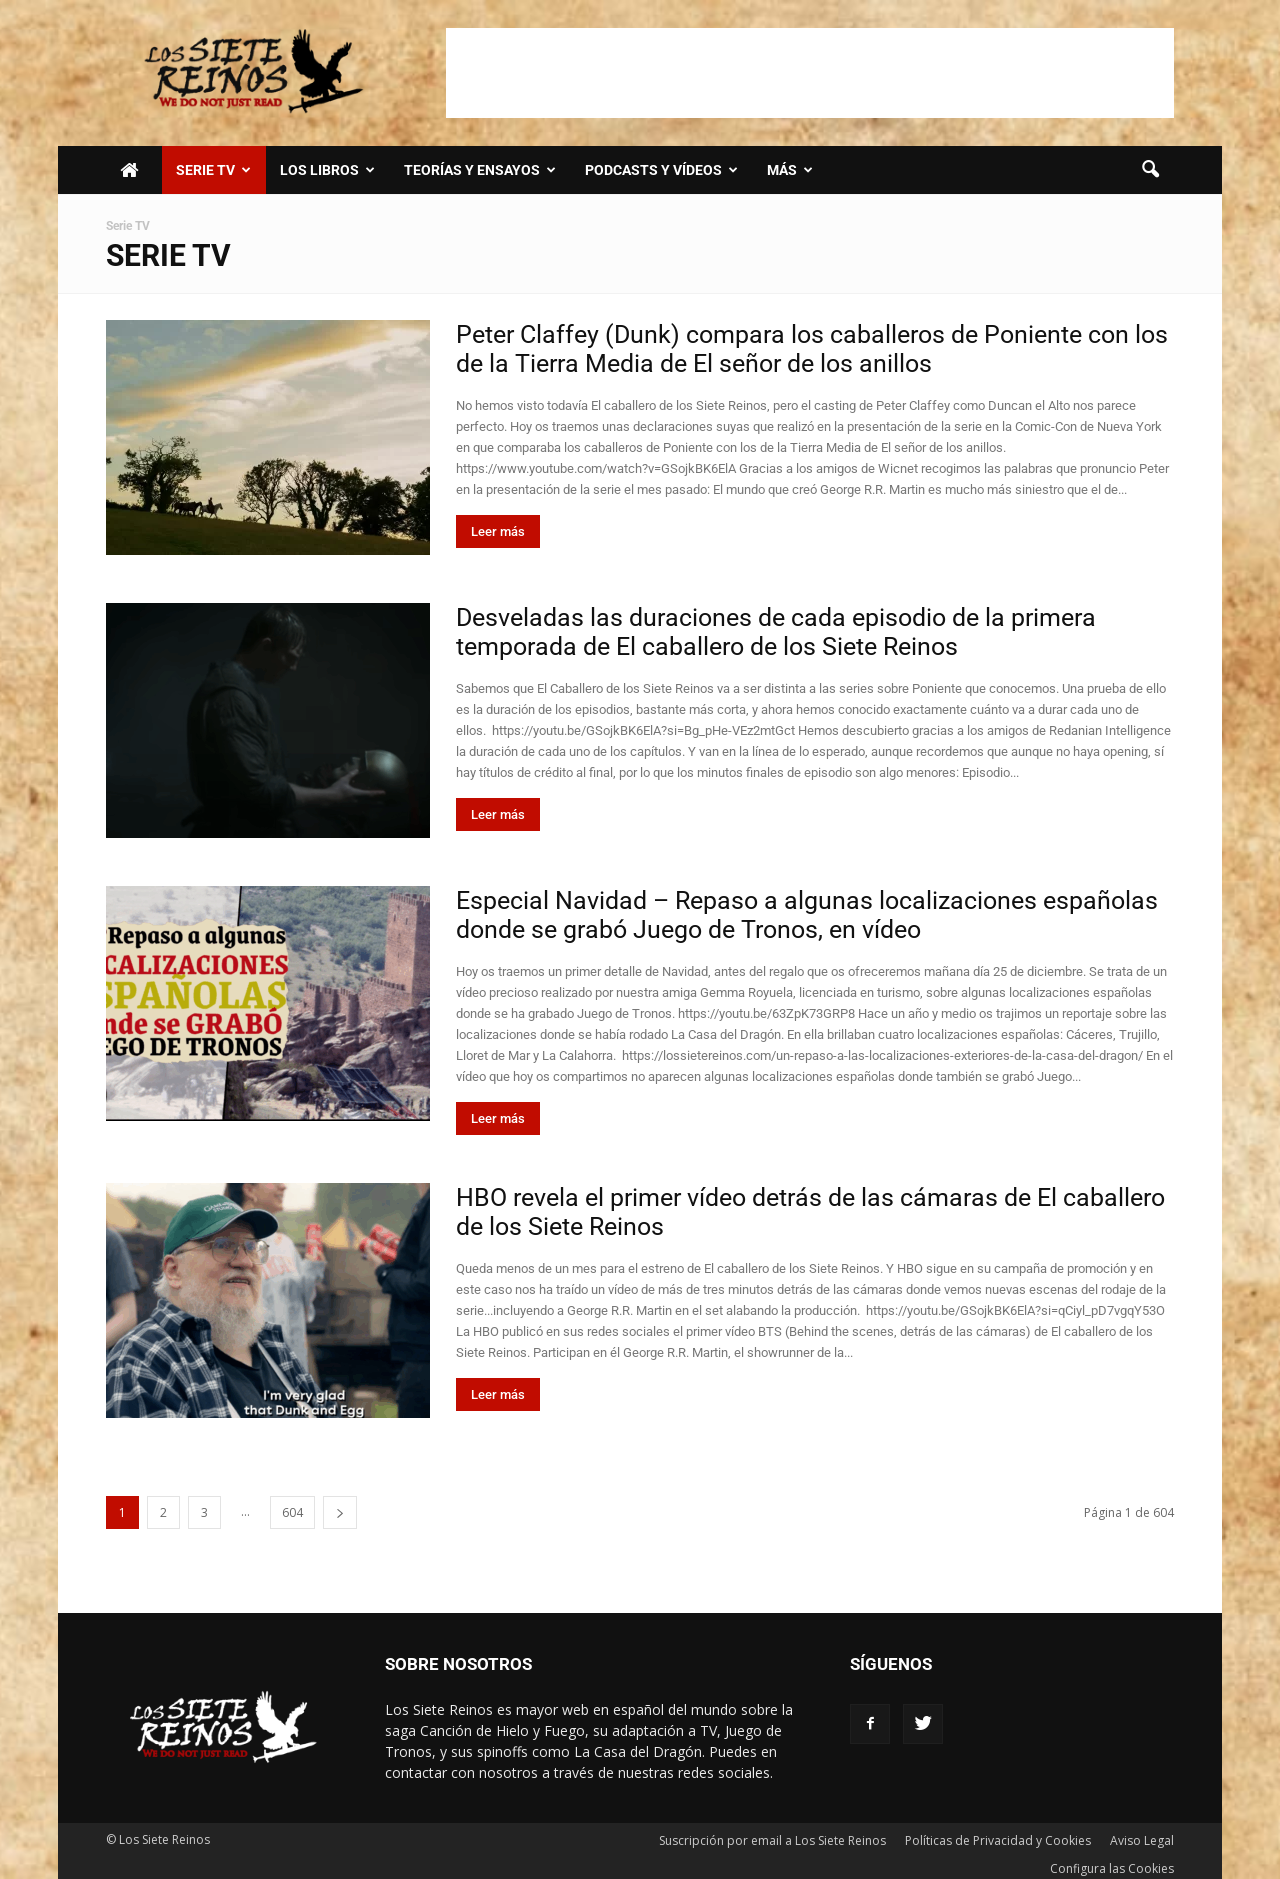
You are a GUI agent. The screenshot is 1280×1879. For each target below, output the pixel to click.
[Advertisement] (810, 73)
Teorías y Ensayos (480, 170)
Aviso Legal (1142, 1840)
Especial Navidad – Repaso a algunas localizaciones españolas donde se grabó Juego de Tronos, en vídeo (807, 915)
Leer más (498, 531)
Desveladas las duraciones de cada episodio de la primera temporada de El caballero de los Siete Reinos (776, 632)
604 (292, 1512)
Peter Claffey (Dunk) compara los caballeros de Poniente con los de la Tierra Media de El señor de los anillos (812, 349)
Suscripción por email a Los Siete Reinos (772, 1840)
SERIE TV (213, 170)
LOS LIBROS (327, 170)
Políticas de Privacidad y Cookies (998, 1840)
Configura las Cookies (1112, 1868)
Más (790, 170)
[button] (1150, 170)
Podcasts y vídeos (661, 170)
